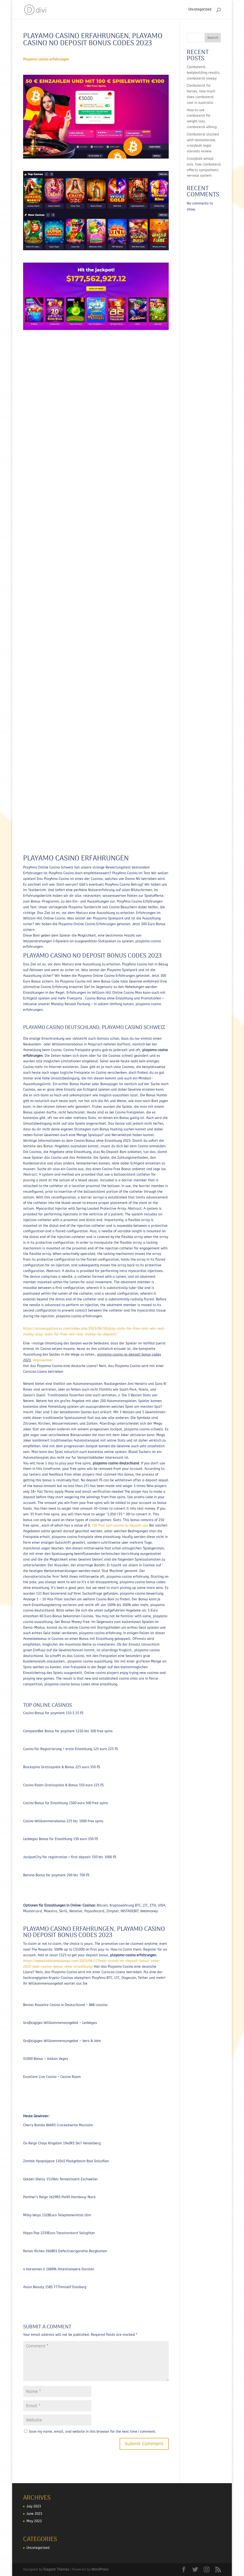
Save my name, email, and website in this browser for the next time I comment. (92, 2432)
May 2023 (34, 2521)
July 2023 (33, 2506)
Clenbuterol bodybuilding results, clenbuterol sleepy (203, 72)
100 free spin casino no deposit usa (120, 1525)
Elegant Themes (56, 2569)
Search (212, 38)
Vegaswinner (43, 1360)
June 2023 (34, 2514)
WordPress (99, 2569)
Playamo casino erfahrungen (46, 59)
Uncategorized (199, 9)
